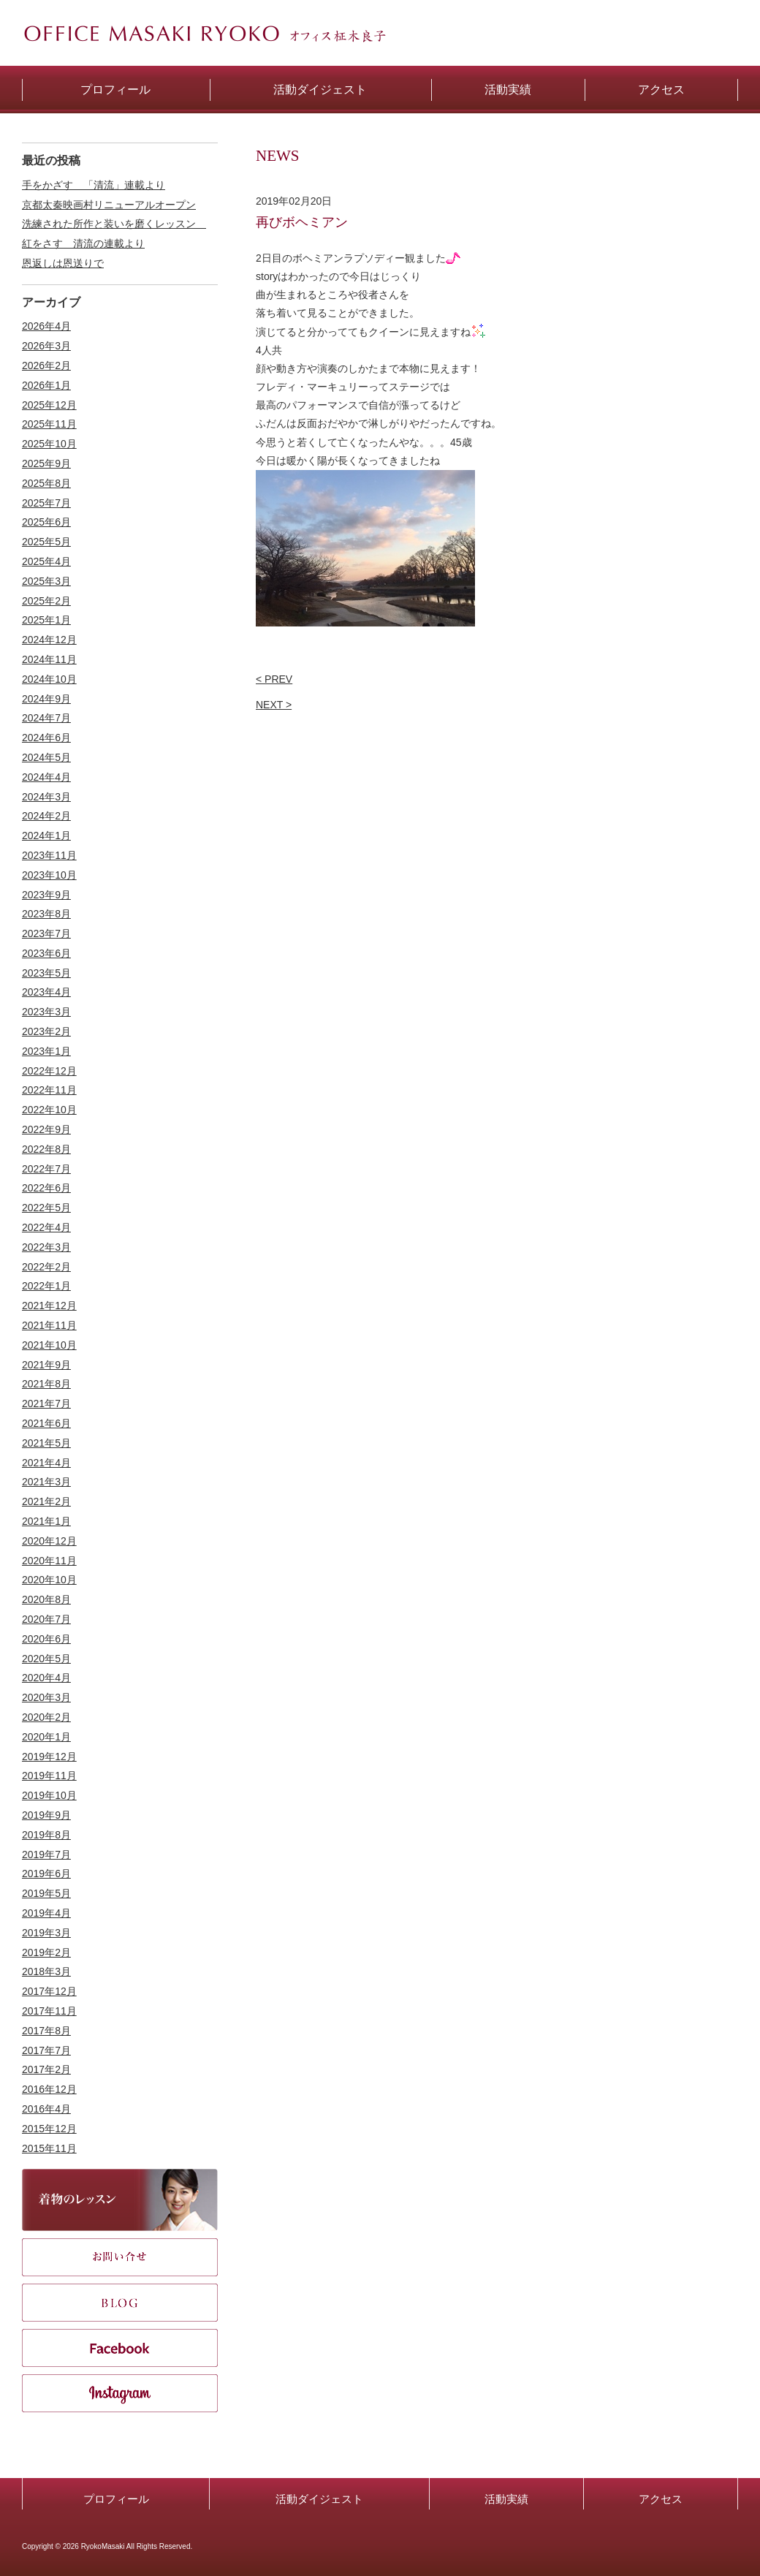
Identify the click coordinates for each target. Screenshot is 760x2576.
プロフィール (116, 2499)
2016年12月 (49, 2089)
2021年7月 (46, 1403)
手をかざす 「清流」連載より (93, 185)
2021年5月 (46, 1443)
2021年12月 (49, 1305)
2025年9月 (46, 463)
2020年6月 (46, 1639)
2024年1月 (46, 835)
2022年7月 (46, 1169)
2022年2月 (46, 1267)
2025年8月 (46, 483)
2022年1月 (46, 1286)
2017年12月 (49, 1991)
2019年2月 (46, 1952)
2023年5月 (46, 973)
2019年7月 (46, 1854)
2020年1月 (46, 1737)
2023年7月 (46, 933)
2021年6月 (46, 1423)
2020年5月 (46, 1658)
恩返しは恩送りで (63, 263)
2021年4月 (46, 1463)
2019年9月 (46, 1815)
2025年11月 (49, 424)
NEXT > (274, 705)
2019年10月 (49, 1795)
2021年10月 (49, 1345)
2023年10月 (49, 875)
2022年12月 (49, 1071)
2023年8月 (46, 914)
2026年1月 (46, 385)
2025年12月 (49, 405)
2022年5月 (46, 1207)
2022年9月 (46, 1129)
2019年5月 (46, 1893)
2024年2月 (46, 816)
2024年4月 (46, 777)
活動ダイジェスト (319, 2499)
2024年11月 (49, 659)
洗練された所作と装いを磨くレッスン (114, 224)
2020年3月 (46, 1697)
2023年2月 (46, 1031)
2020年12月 (49, 1541)
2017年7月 (46, 2050)
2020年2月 (46, 1717)
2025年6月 (46, 522)
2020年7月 (46, 1619)
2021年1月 (46, 1521)
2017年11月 (49, 2011)
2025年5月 (46, 542)
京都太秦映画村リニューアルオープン (109, 205)
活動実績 (506, 2499)
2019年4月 (46, 1913)
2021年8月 (46, 1384)
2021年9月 (46, 1365)
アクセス (661, 2499)
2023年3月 (46, 1012)
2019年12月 (49, 1756)
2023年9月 (46, 895)
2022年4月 (46, 1227)
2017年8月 (46, 2031)
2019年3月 (46, 1933)
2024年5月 (46, 757)
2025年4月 (46, 561)
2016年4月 (46, 2109)
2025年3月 (46, 581)
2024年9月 (46, 699)
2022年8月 (46, 1149)
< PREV (274, 679)
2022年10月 (49, 1109)
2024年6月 (46, 737)
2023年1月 (46, 1051)
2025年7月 (46, 503)
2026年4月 (46, 326)
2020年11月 (49, 1561)
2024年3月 (46, 797)
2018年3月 (46, 1971)
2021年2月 (46, 1501)
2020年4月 (46, 1677)
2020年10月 (49, 1580)
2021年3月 (46, 1482)
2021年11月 (49, 1325)
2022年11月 (49, 1090)
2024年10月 (49, 679)
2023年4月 (46, 992)
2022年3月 (46, 1247)
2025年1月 (46, 620)
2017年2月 (46, 2069)
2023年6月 (46, 953)
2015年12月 (49, 2128)
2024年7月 (46, 718)
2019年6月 (46, 1873)
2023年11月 (49, 855)
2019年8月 (46, 1835)
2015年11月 (49, 2148)
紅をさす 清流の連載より (83, 243)
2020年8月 (46, 1599)
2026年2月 (46, 365)
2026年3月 (46, 346)
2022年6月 (46, 1188)
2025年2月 (46, 601)
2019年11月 (49, 1775)
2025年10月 (49, 444)
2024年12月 (49, 639)
